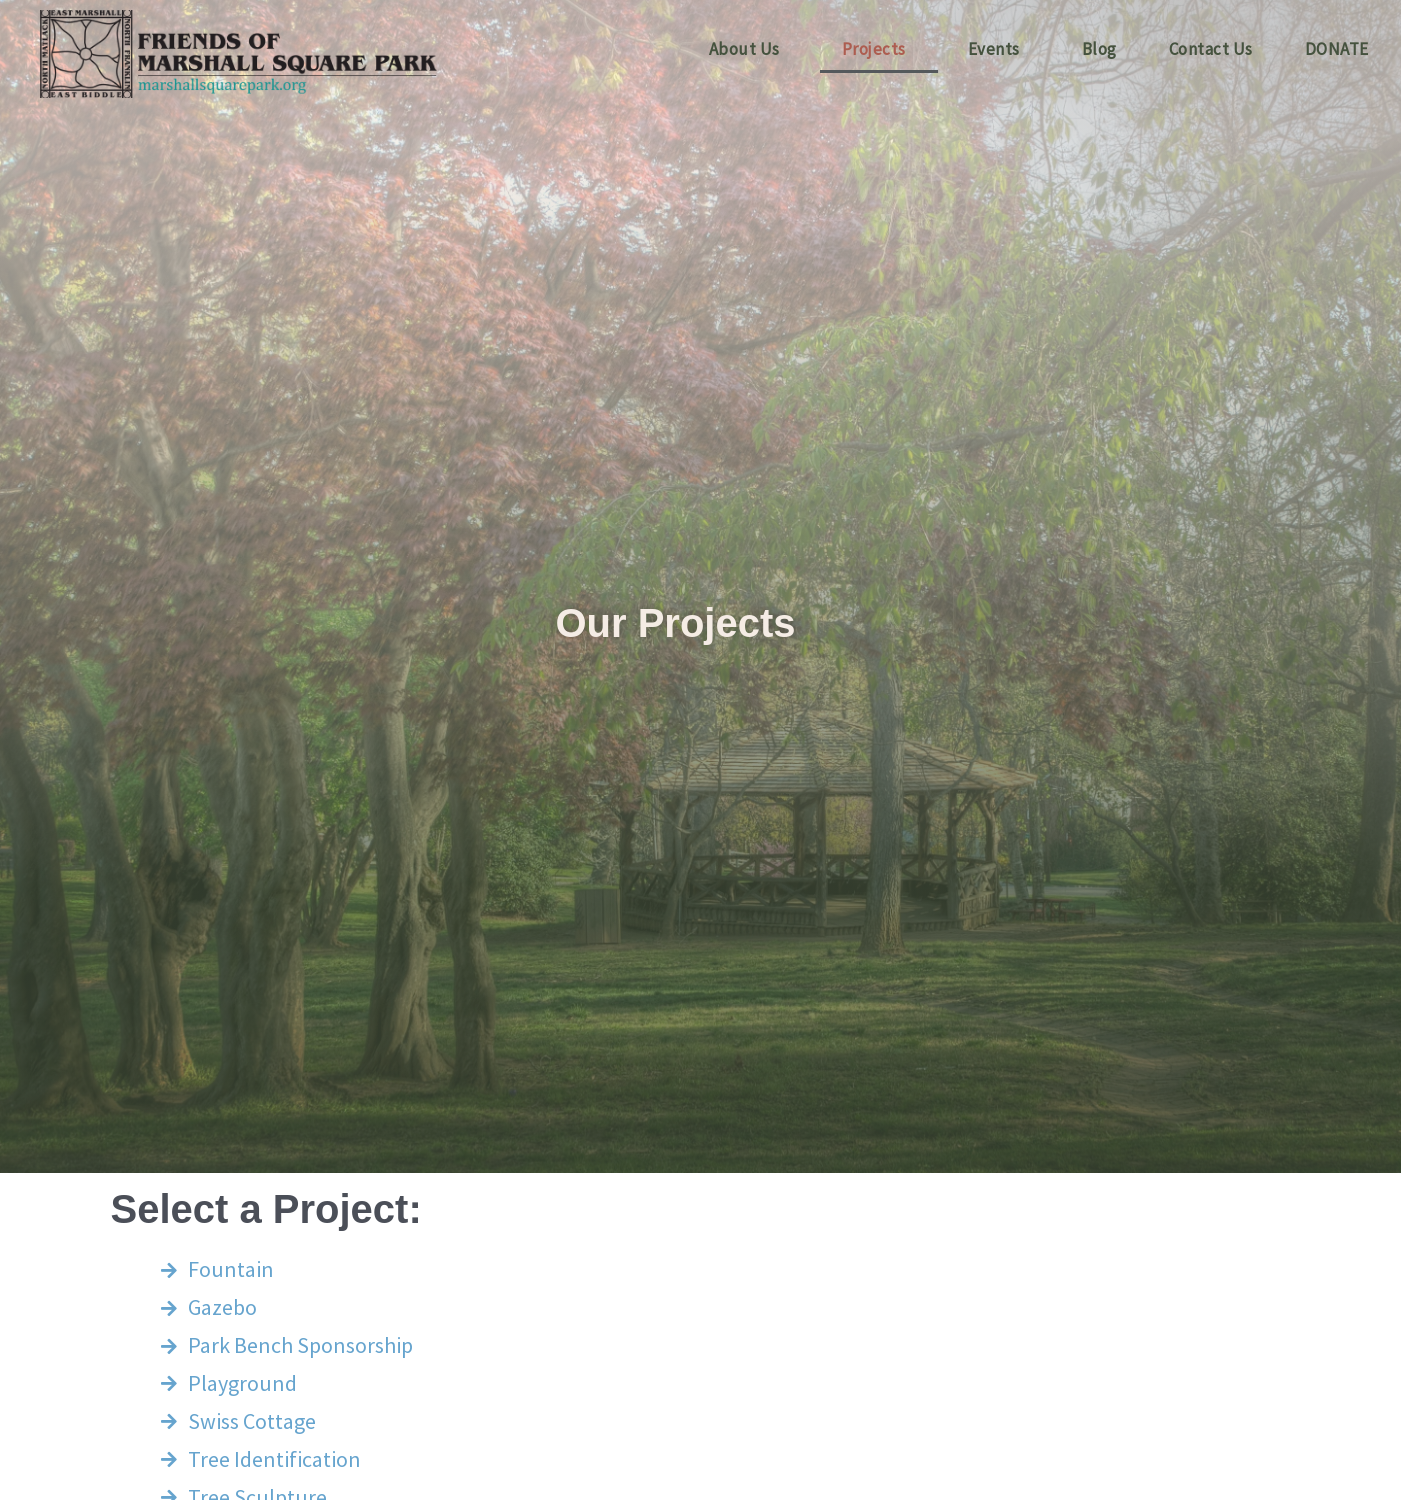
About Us (744, 49)
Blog (1099, 49)
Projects (874, 49)
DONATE (1337, 49)
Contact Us (1211, 49)
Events (994, 49)
